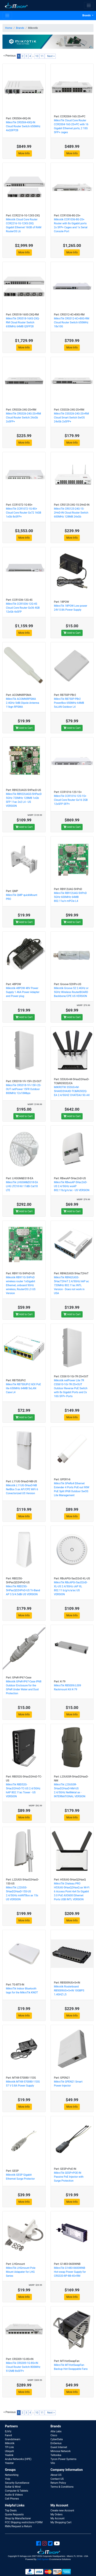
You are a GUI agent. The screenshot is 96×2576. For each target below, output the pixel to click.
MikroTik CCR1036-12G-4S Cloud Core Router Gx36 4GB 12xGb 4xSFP (23, 607)
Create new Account (62, 2510)
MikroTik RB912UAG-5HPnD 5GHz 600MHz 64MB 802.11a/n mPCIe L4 (70, 897)
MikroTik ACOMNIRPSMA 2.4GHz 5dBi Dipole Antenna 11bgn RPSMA (22, 702)
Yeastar (9, 2463)
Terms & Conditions (62, 2486)
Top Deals (11, 2510)
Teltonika (56, 2455)
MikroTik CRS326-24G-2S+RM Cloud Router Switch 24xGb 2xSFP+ (23, 417)
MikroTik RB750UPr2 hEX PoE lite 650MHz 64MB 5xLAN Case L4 (23, 1388)
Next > (50, 56)
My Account (58, 2518)
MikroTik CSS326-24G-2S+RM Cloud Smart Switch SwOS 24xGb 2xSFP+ (71, 417)
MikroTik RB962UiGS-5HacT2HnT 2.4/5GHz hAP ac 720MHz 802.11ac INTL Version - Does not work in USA (71, 1285)
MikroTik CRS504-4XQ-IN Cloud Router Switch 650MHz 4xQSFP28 (23, 126)
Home (8, 28)
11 (41, 56)
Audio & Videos (14, 2494)
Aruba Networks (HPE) (18, 2459)
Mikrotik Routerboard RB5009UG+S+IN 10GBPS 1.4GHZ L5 (69, 1990)
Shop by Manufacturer (18, 2518)
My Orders (57, 2514)
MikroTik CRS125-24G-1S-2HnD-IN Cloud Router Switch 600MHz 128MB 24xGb (71, 512)
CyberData (57, 2439)
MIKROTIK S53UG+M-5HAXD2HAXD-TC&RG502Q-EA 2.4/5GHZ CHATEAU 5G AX (72, 1091)
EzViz (8, 2431)
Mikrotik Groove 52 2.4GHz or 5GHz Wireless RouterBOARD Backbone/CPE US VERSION (71, 992)
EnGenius (56, 2443)
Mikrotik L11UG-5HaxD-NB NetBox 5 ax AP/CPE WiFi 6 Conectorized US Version (22, 1489)
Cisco (54, 2435)
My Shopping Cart (61, 2522)
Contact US (57, 2478)
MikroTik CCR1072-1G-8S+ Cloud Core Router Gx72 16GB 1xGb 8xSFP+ (23, 512)
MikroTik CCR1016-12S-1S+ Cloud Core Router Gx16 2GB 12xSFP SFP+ (71, 799)
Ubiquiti (9, 2451)
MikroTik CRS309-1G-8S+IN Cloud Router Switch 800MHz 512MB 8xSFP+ (23, 2366)
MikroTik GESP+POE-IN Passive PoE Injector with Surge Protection (69, 2176)
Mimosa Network (61, 2451)
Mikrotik (10, 2443)
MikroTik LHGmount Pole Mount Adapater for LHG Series (20, 2271)
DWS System (43, 2559)
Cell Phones (12, 2498)
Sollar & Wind (12, 2486)
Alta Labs (56, 2431)
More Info (24, 153)
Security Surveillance (17, 2482)
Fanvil (8, 2435)
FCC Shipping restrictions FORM (23, 2522)
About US (56, 2474)
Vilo (53, 2463)
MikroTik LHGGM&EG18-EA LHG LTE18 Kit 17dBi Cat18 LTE (22, 1186)
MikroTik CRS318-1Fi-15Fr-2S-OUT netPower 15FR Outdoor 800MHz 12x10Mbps (23, 1089)
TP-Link (9, 2447)
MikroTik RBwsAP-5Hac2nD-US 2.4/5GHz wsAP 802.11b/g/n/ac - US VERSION (71, 1186)
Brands (20, 28)
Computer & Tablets (16, 2490)
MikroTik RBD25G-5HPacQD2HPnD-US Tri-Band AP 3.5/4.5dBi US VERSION (23, 1590)
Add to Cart (71, 632)
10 (36, 56)
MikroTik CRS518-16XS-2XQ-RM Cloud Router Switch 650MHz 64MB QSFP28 (22, 322)
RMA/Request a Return (18, 2526)
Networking (12, 2474)
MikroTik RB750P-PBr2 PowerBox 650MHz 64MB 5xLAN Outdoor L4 (69, 702)
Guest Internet (59, 2447)
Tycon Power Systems (64, 2459)
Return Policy (58, 2482)
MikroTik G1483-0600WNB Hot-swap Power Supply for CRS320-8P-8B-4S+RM (70, 2271)
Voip (7, 2478)
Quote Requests (14, 2514)
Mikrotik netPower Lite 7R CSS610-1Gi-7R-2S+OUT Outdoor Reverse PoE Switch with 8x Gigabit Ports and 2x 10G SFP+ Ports (70, 1388)
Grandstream (12, 2439)
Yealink (9, 2455)
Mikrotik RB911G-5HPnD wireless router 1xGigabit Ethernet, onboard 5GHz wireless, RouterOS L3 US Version (21, 1285)
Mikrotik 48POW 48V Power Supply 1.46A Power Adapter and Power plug (22, 992)
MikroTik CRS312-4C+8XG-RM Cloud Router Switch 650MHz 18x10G (71, 322)
